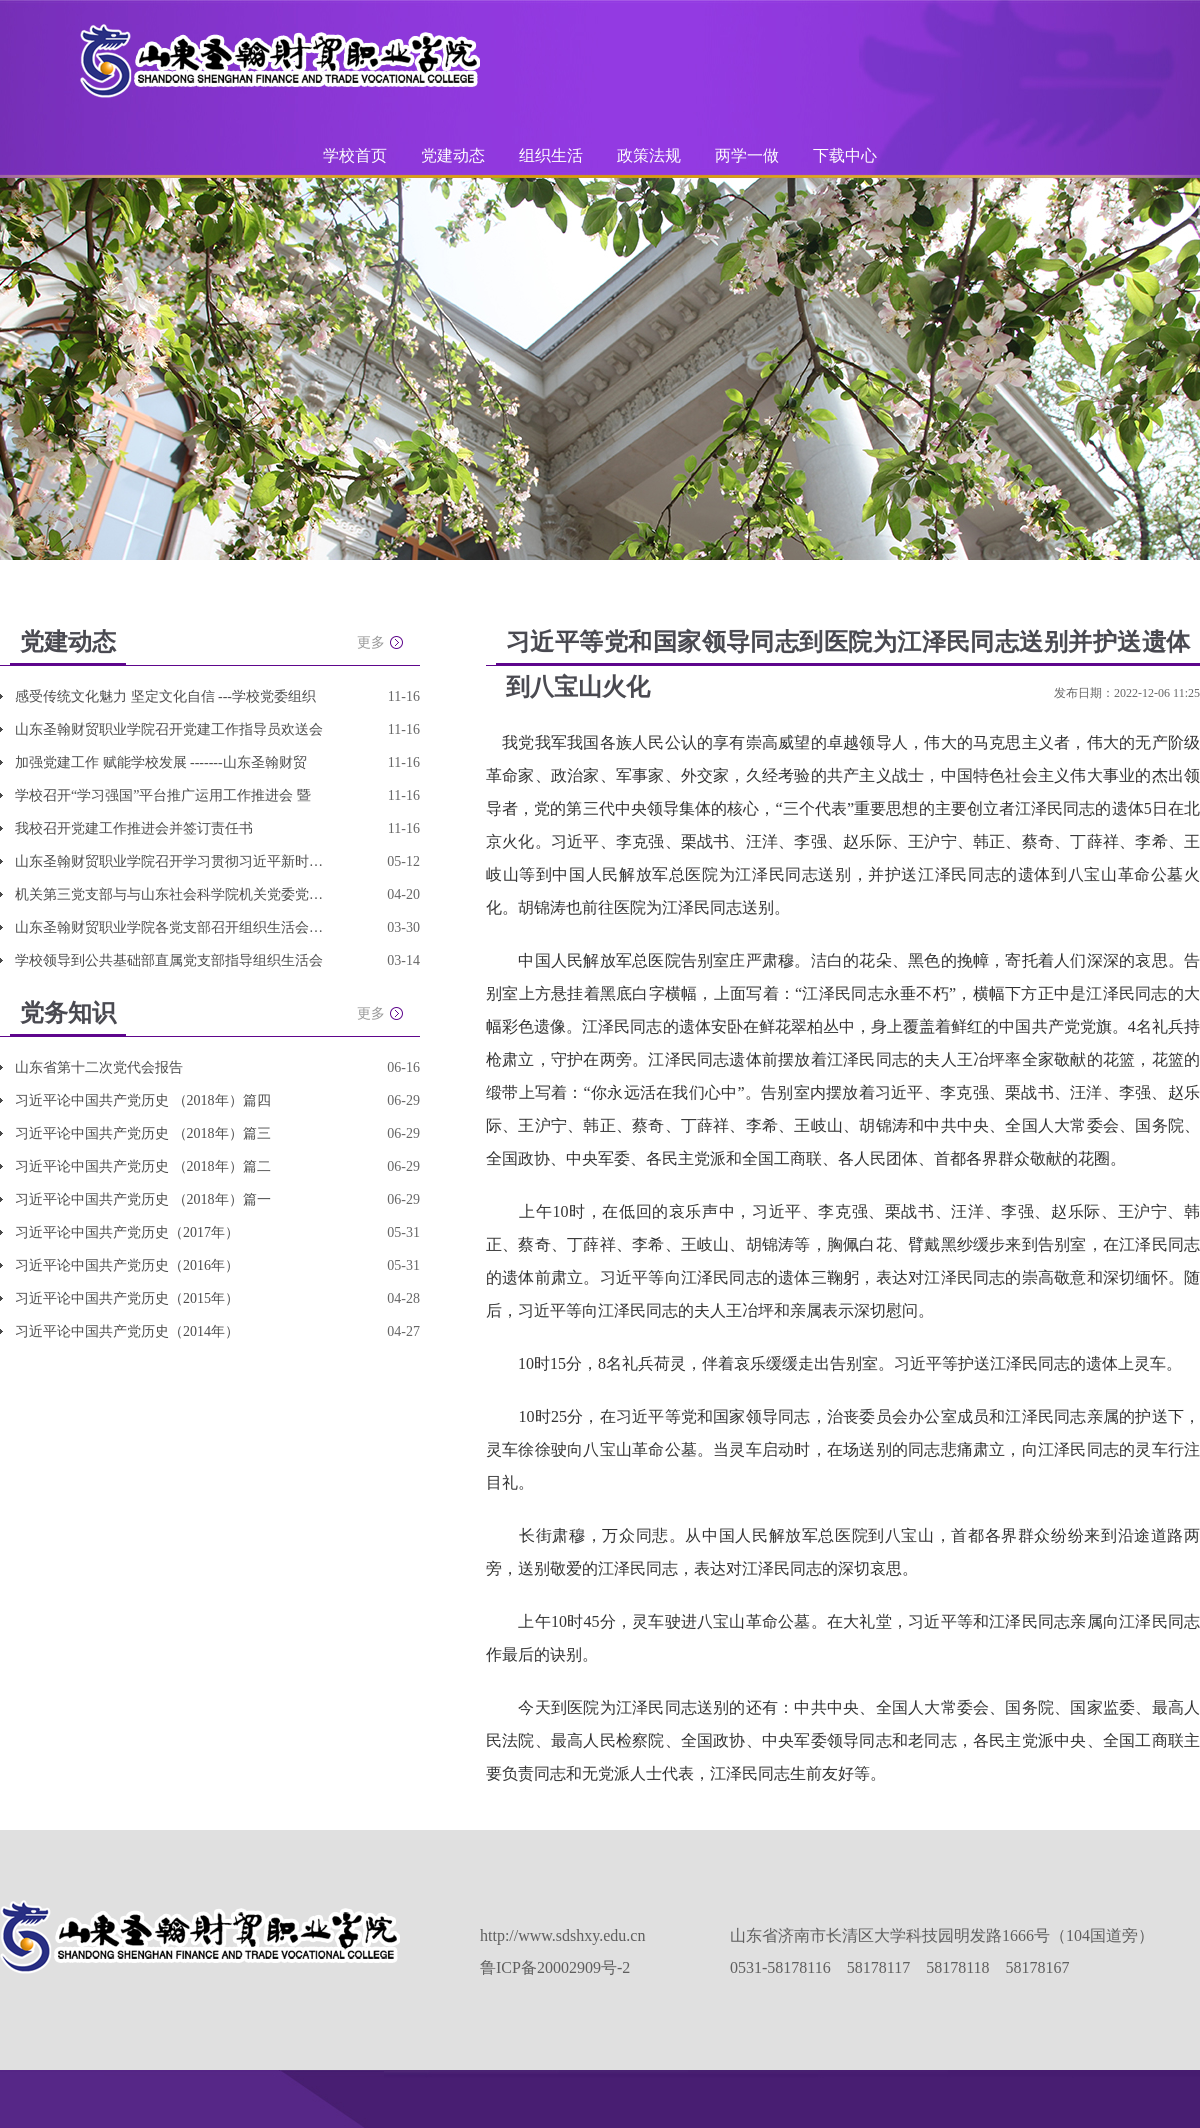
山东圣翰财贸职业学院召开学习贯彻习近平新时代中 (170, 861)
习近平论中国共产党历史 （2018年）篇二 (143, 1166)
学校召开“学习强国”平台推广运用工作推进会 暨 (163, 795)
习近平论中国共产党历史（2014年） (127, 1331)
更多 (371, 642)
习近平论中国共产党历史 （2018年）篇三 (143, 1133)
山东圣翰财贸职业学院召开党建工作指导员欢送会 (169, 729)
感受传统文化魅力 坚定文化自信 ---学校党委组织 (165, 696)
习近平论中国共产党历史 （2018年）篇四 (143, 1100)
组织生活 (551, 155)
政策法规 (649, 155)
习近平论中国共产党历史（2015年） (127, 1298)
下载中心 (845, 155)
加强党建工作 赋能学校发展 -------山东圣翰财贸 (161, 762)
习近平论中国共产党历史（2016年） (127, 1265)
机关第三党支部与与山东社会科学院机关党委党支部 (170, 894)
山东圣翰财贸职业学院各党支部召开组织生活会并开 (170, 927)
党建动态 (453, 155)
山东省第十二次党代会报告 (99, 1067)
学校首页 (355, 155)
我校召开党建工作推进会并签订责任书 (134, 828)
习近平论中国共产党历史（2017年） (127, 1232)
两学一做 (747, 155)
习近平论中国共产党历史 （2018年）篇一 (143, 1199)
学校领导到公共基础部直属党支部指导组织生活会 (169, 960)
